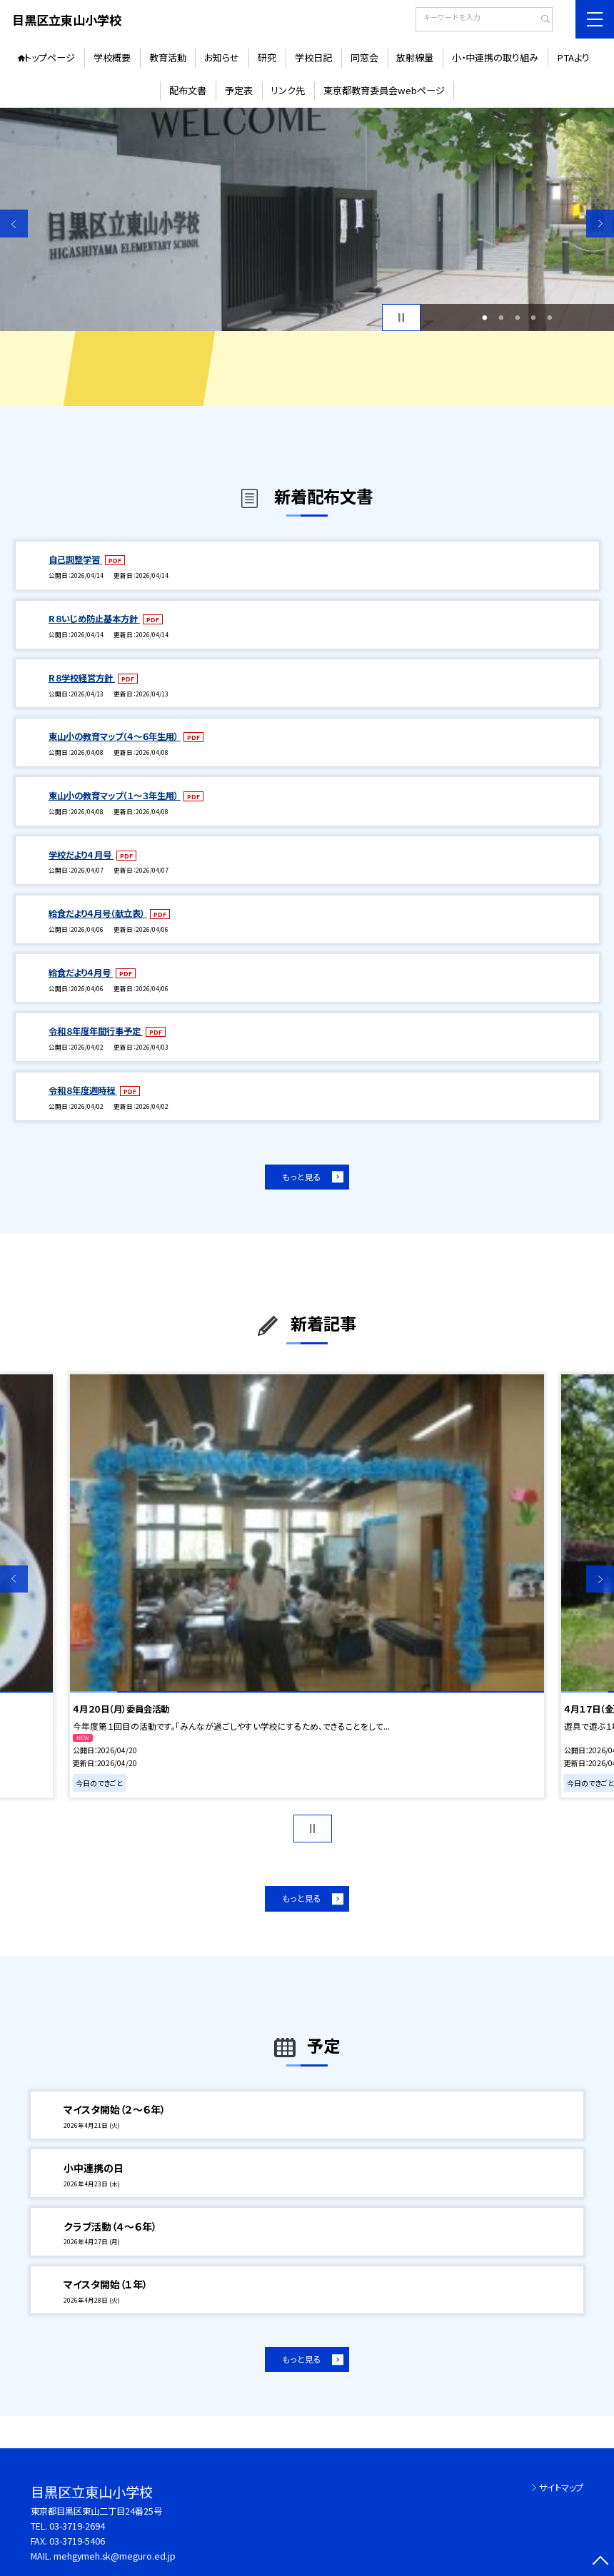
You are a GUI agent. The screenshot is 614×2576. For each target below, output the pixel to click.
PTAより (573, 57)
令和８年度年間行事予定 (96, 1031)
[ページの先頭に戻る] (600, 2562)
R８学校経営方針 (82, 677)
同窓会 (364, 57)
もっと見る (301, 1176)
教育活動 (167, 57)
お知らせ (221, 57)
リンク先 (288, 90)
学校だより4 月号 (81, 854)
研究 (267, 57)
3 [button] (517, 318)
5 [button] (550, 318)
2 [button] (500, 318)
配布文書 (187, 90)
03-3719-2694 (77, 2526)
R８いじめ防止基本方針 (94, 618)
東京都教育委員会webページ (384, 90)
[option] (307, 220)
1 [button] (484, 318)
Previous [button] (14, 224)
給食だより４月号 (81, 972)
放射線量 (414, 57)
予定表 (239, 90)
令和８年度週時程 (83, 1090)
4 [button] (533, 318)
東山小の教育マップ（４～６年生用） (115, 736)
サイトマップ (561, 2487)
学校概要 (112, 57)
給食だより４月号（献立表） (98, 913)
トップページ (49, 57)
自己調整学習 (75, 559)
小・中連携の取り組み (495, 57)
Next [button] (600, 224)
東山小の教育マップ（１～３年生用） (115, 795)
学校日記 (313, 57)
